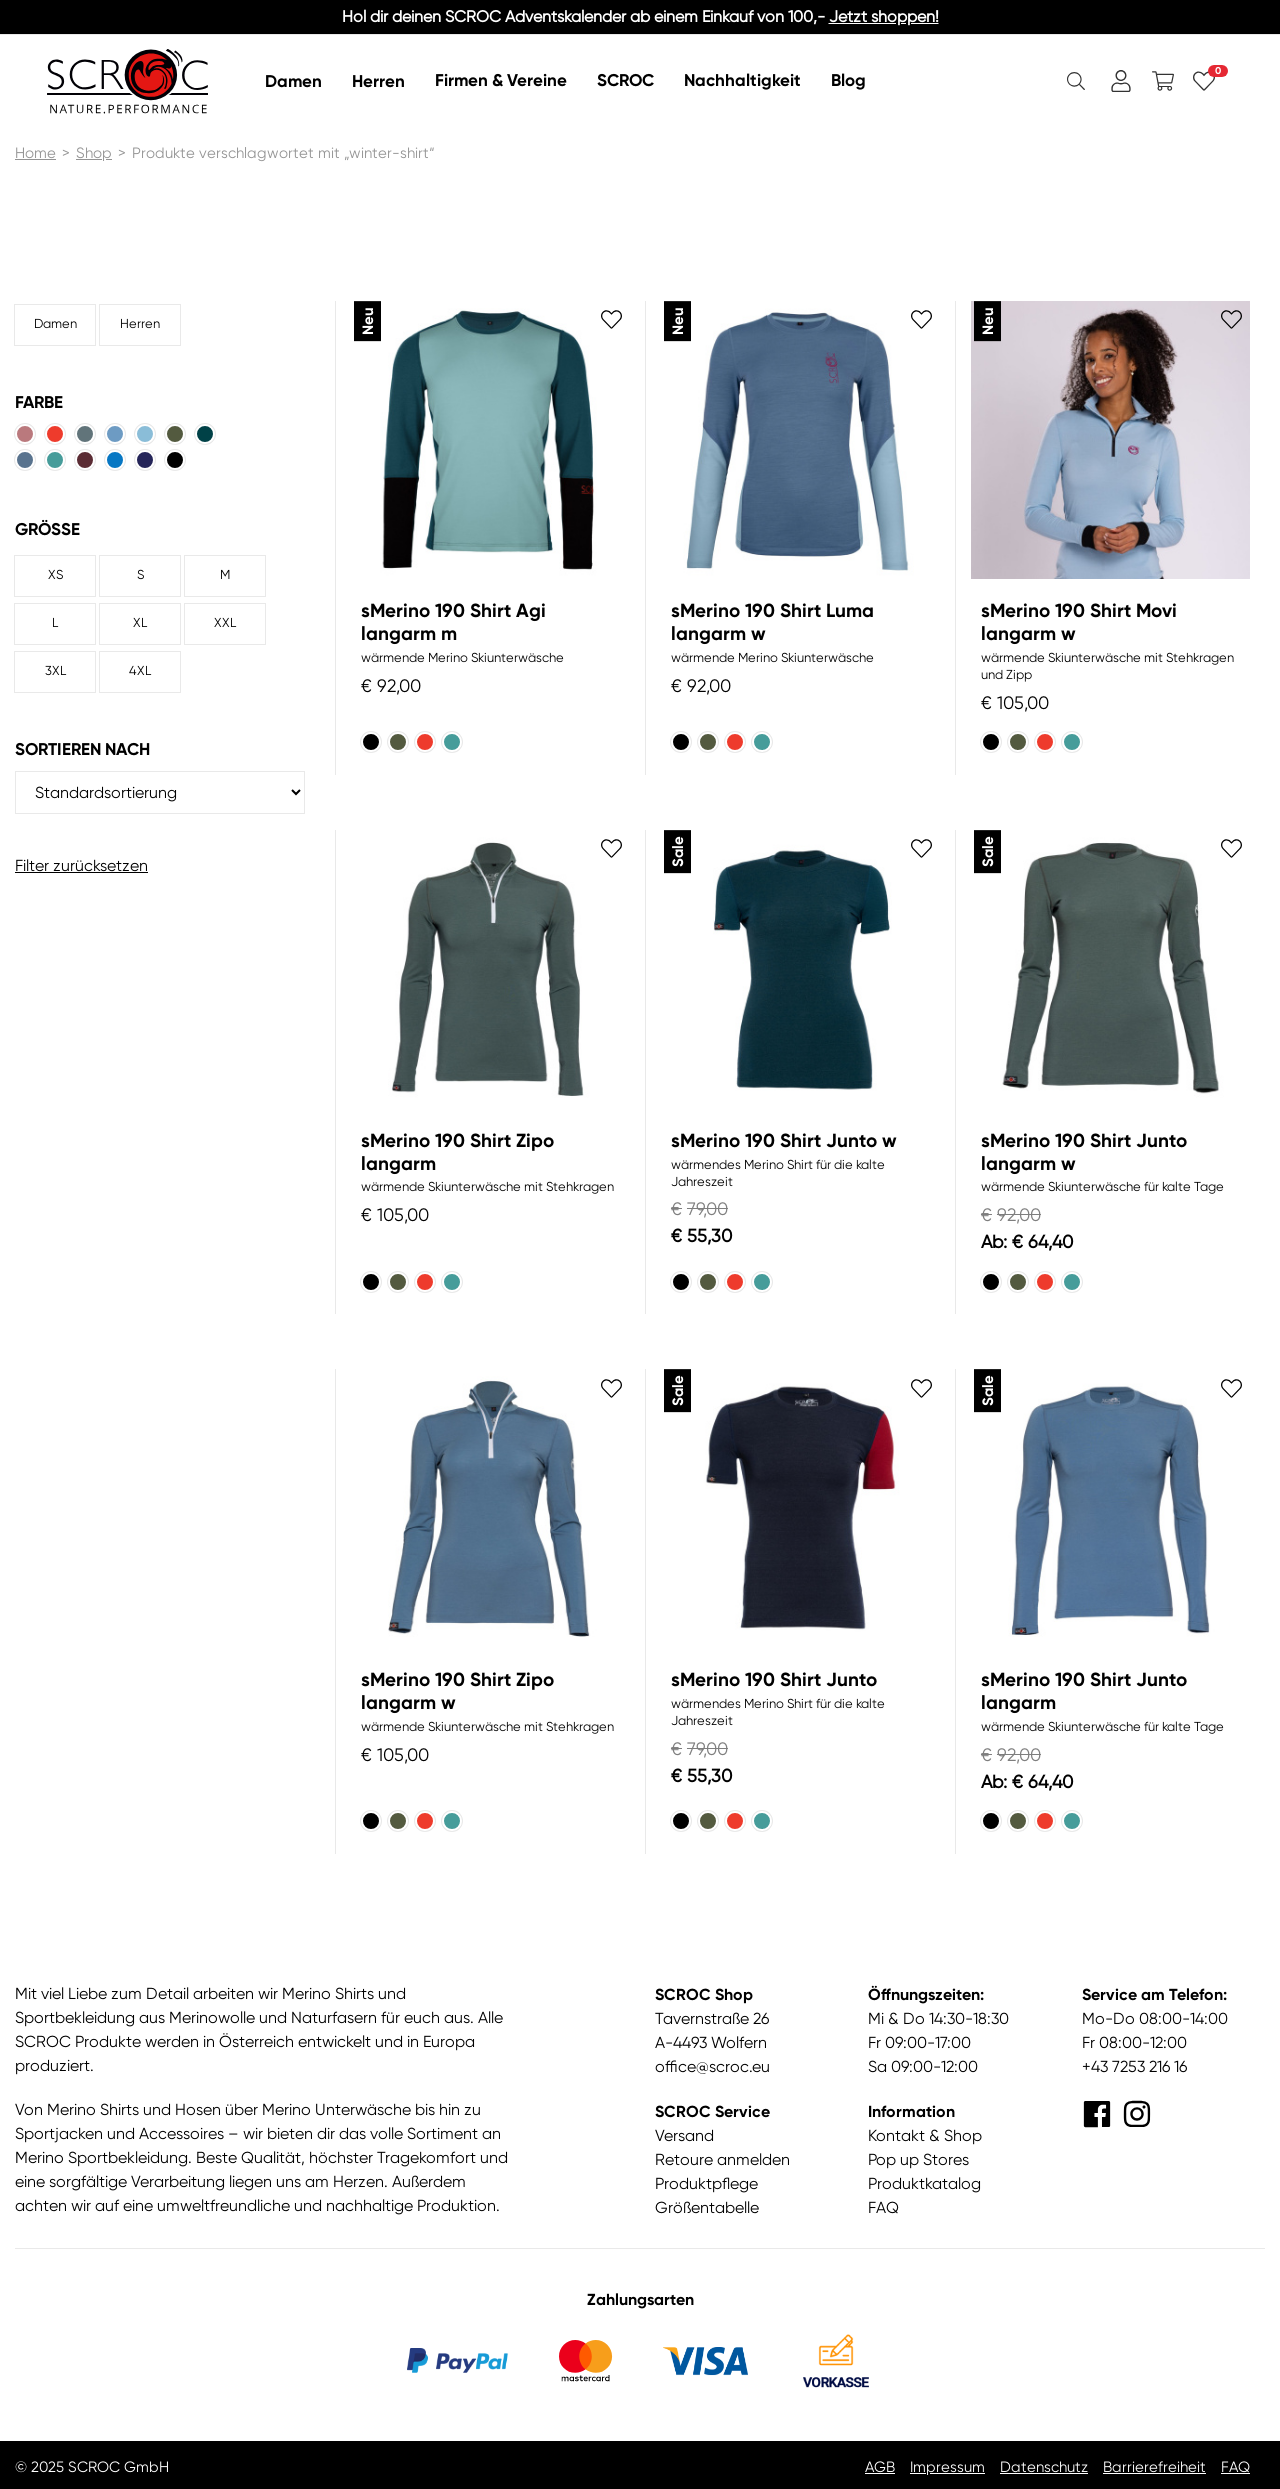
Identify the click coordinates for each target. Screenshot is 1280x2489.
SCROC (625, 79)
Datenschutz (1044, 2467)
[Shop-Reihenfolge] (160, 792)
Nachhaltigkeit (742, 79)
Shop (94, 153)
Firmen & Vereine (501, 79)
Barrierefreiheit (1154, 2467)
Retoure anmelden (722, 2159)
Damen (293, 80)
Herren (378, 80)
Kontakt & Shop (925, 2135)
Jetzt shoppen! (884, 16)
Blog (848, 79)
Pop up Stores (918, 2159)
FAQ (883, 2207)
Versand (684, 2135)
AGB (880, 2467)
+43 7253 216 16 (1134, 2066)
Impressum (947, 2467)
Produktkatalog (924, 2183)
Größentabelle (707, 2207)
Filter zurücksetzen (81, 865)
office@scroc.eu (712, 2066)
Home (35, 153)
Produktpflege (706, 2183)
